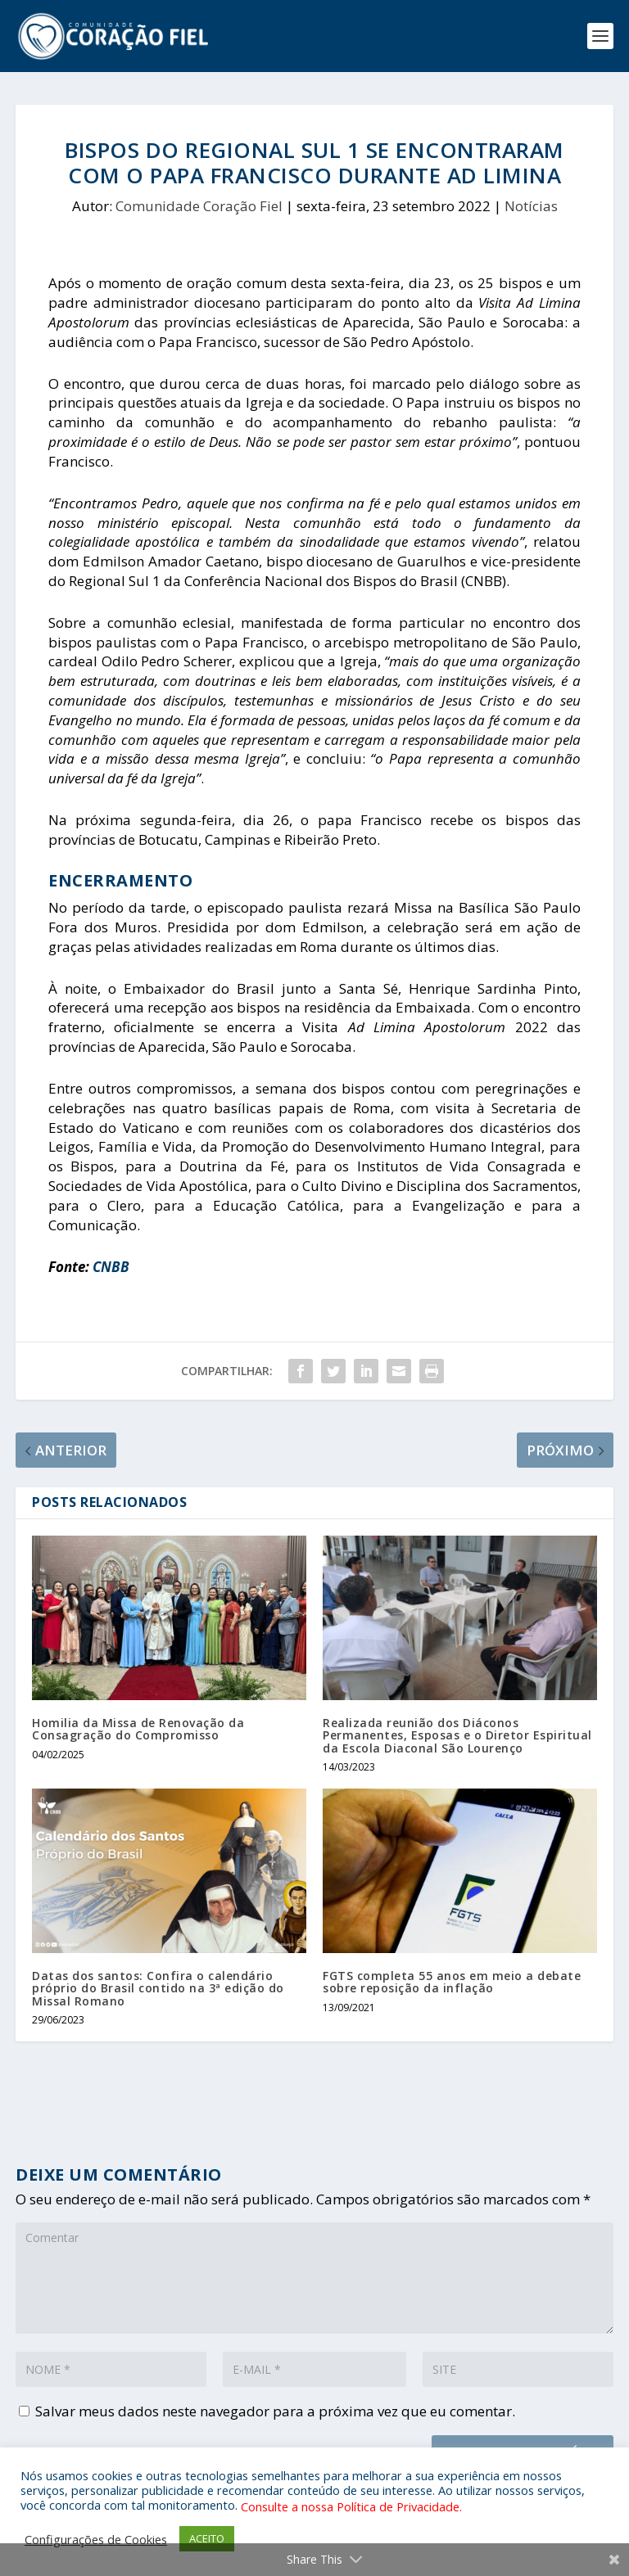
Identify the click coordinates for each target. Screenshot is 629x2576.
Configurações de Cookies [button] (96, 2539)
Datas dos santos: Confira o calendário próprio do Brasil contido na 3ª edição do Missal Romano (158, 1988)
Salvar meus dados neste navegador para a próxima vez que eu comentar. (275, 2411)
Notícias (531, 205)
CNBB (109, 1266)
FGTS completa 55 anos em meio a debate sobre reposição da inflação (452, 1982)
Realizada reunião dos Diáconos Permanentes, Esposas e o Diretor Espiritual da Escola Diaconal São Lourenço (457, 1735)
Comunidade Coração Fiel (199, 205)
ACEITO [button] (206, 2538)
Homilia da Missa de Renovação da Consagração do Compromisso (138, 1729)
